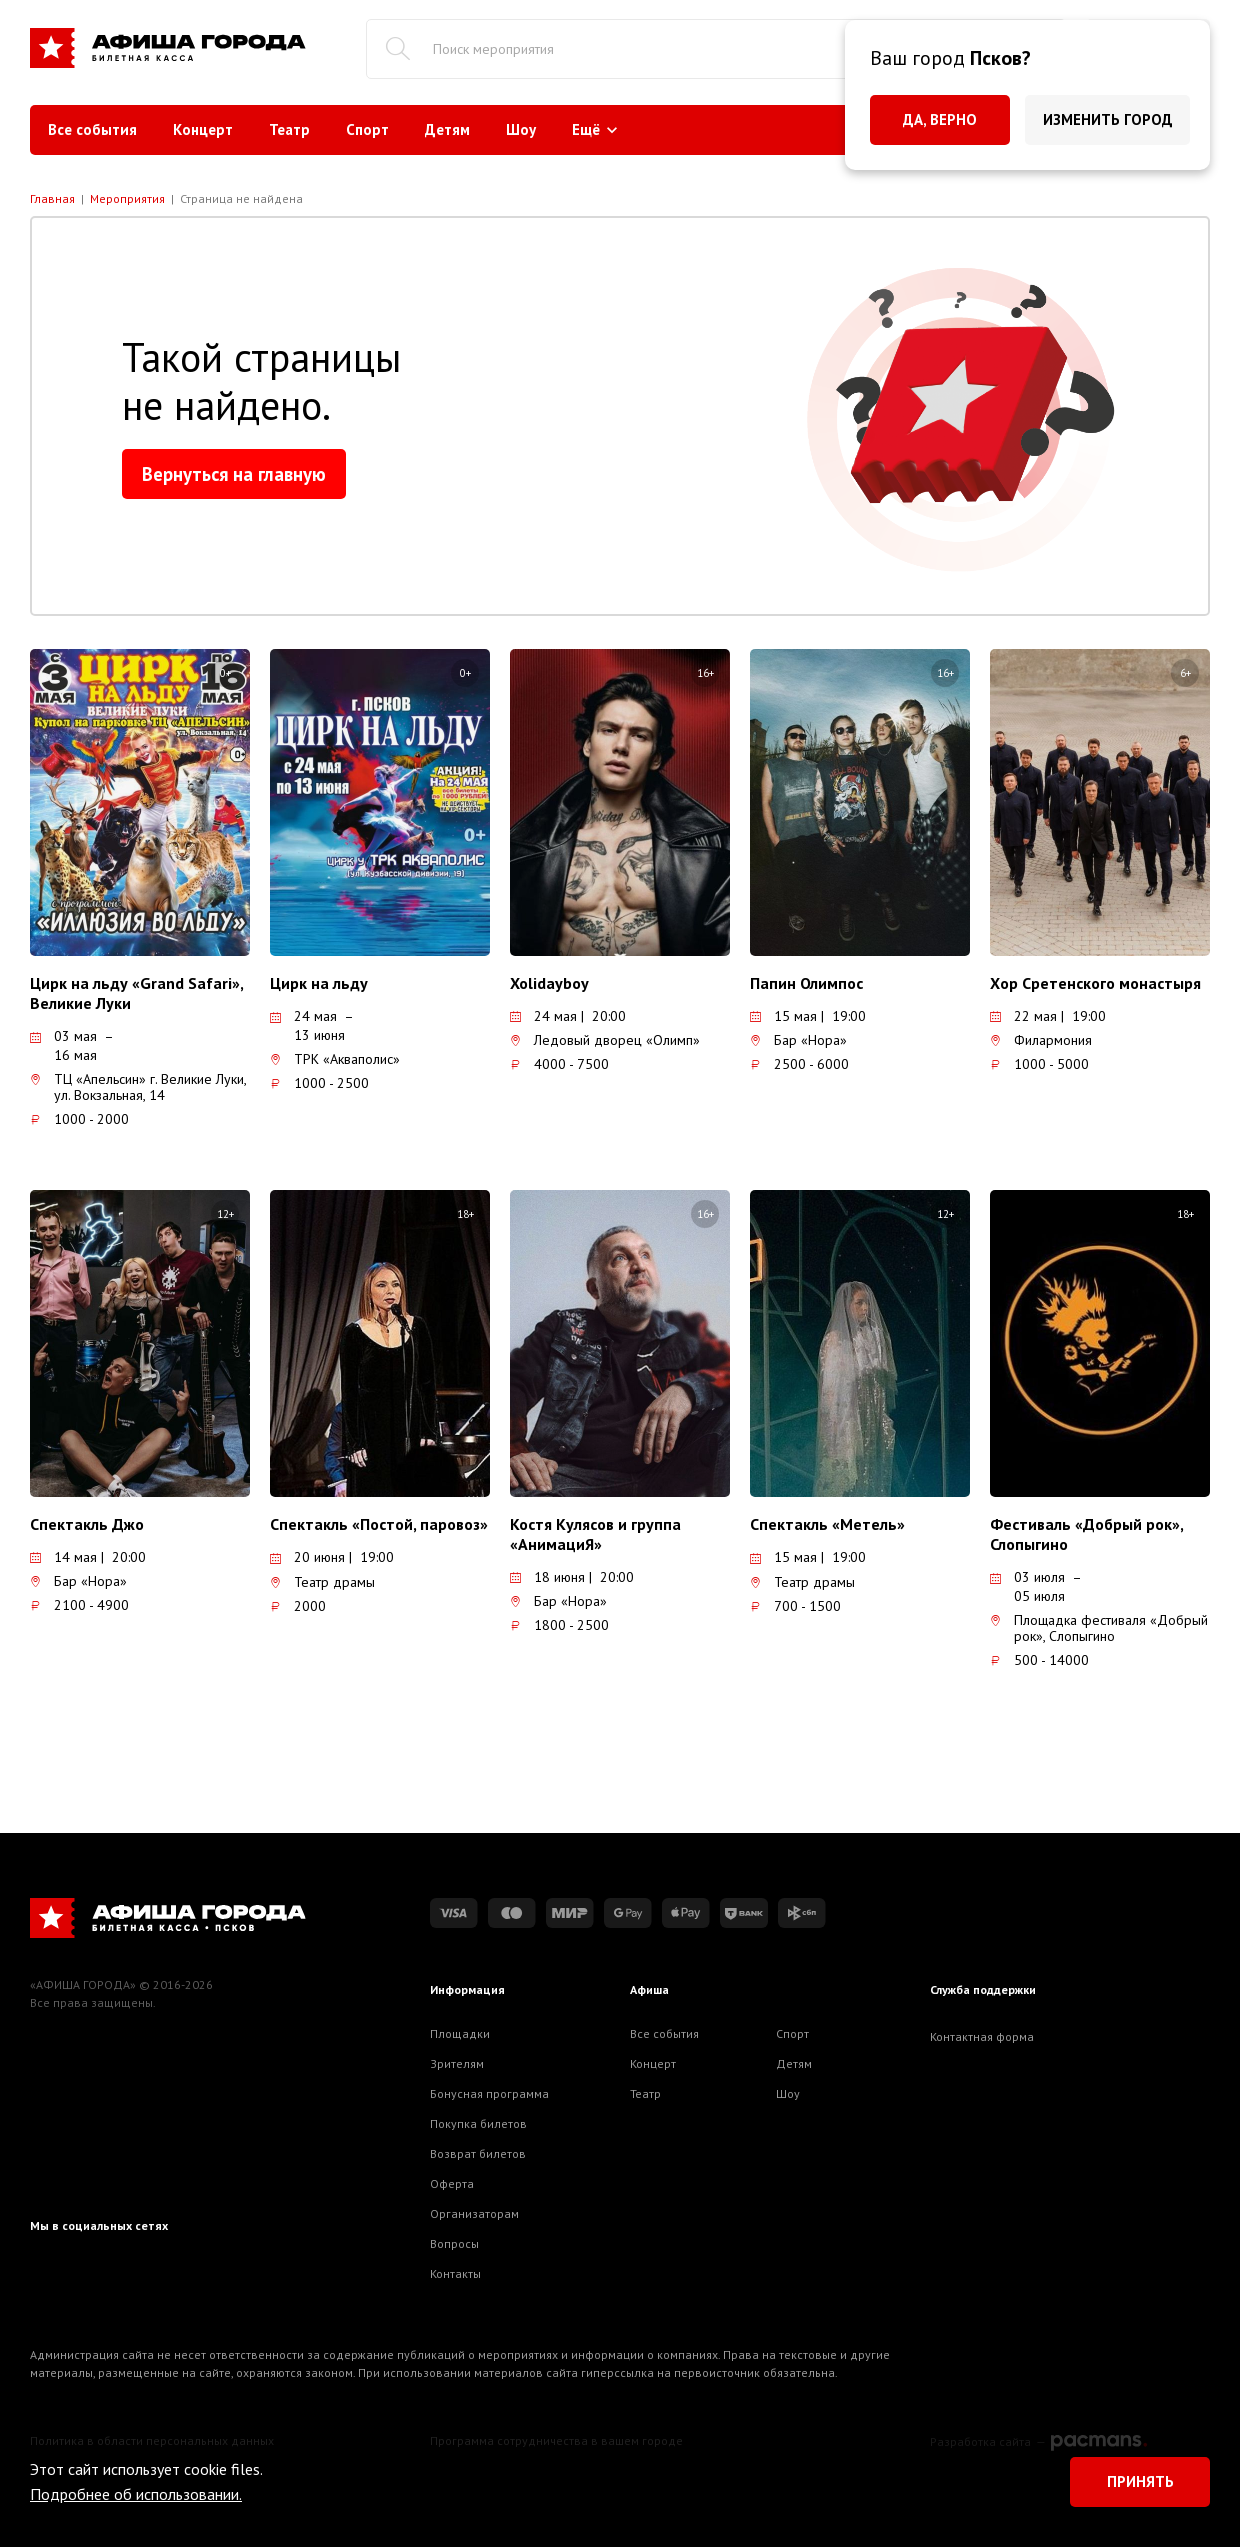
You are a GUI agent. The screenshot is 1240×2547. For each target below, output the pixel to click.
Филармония (1041, 1040)
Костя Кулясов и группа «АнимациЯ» (595, 1534)
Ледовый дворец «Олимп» (605, 1040)
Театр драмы (322, 1582)
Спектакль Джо (87, 1524)
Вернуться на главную (234, 474)
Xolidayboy (549, 983)
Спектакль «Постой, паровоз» (379, 1524)
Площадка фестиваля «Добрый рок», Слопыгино (1099, 1628)
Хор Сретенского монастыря (1095, 983)
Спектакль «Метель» (827, 1524)
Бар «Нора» (798, 1040)
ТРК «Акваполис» (335, 1059)
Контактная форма (982, 2036)
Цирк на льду (319, 983)
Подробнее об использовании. (136, 2494)
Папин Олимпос (806, 983)
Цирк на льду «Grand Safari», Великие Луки (136, 993)
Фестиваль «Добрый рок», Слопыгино (1086, 1534)
